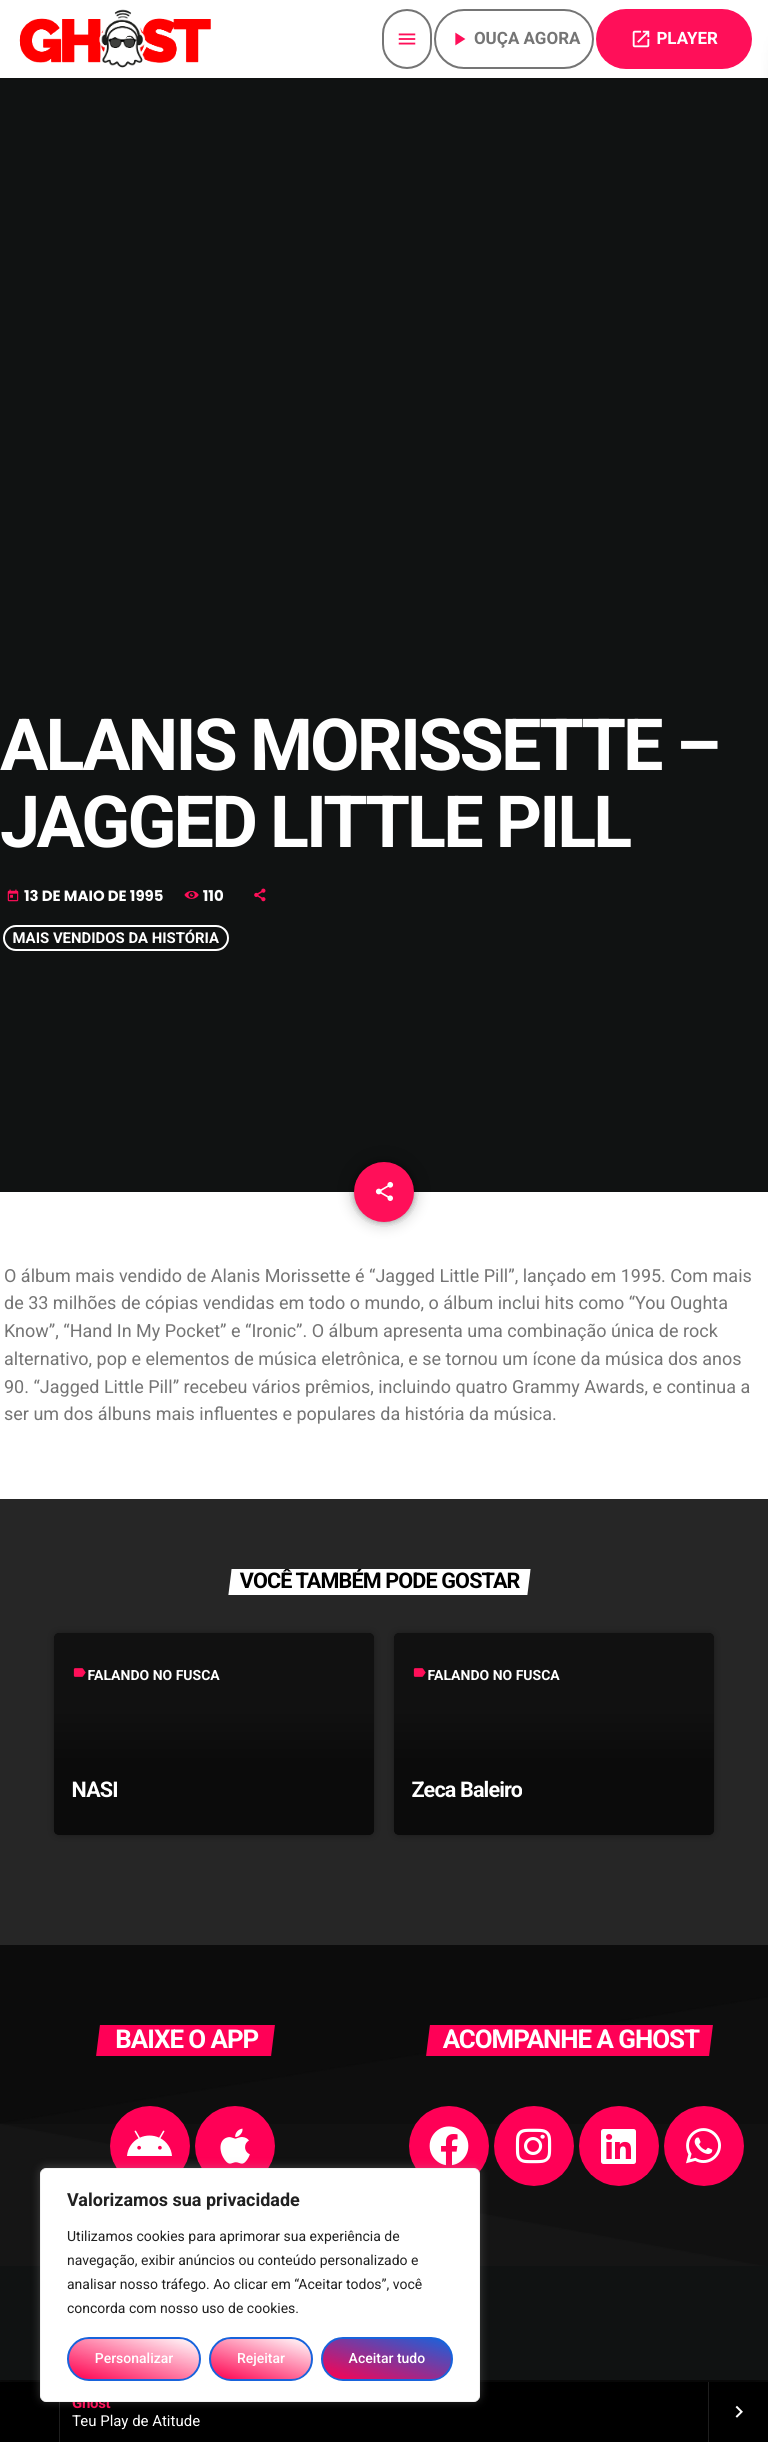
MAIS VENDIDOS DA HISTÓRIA (115, 939)
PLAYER (674, 39)
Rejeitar (261, 2359)
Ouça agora (514, 39)
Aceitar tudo (387, 2359)
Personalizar (134, 2359)
